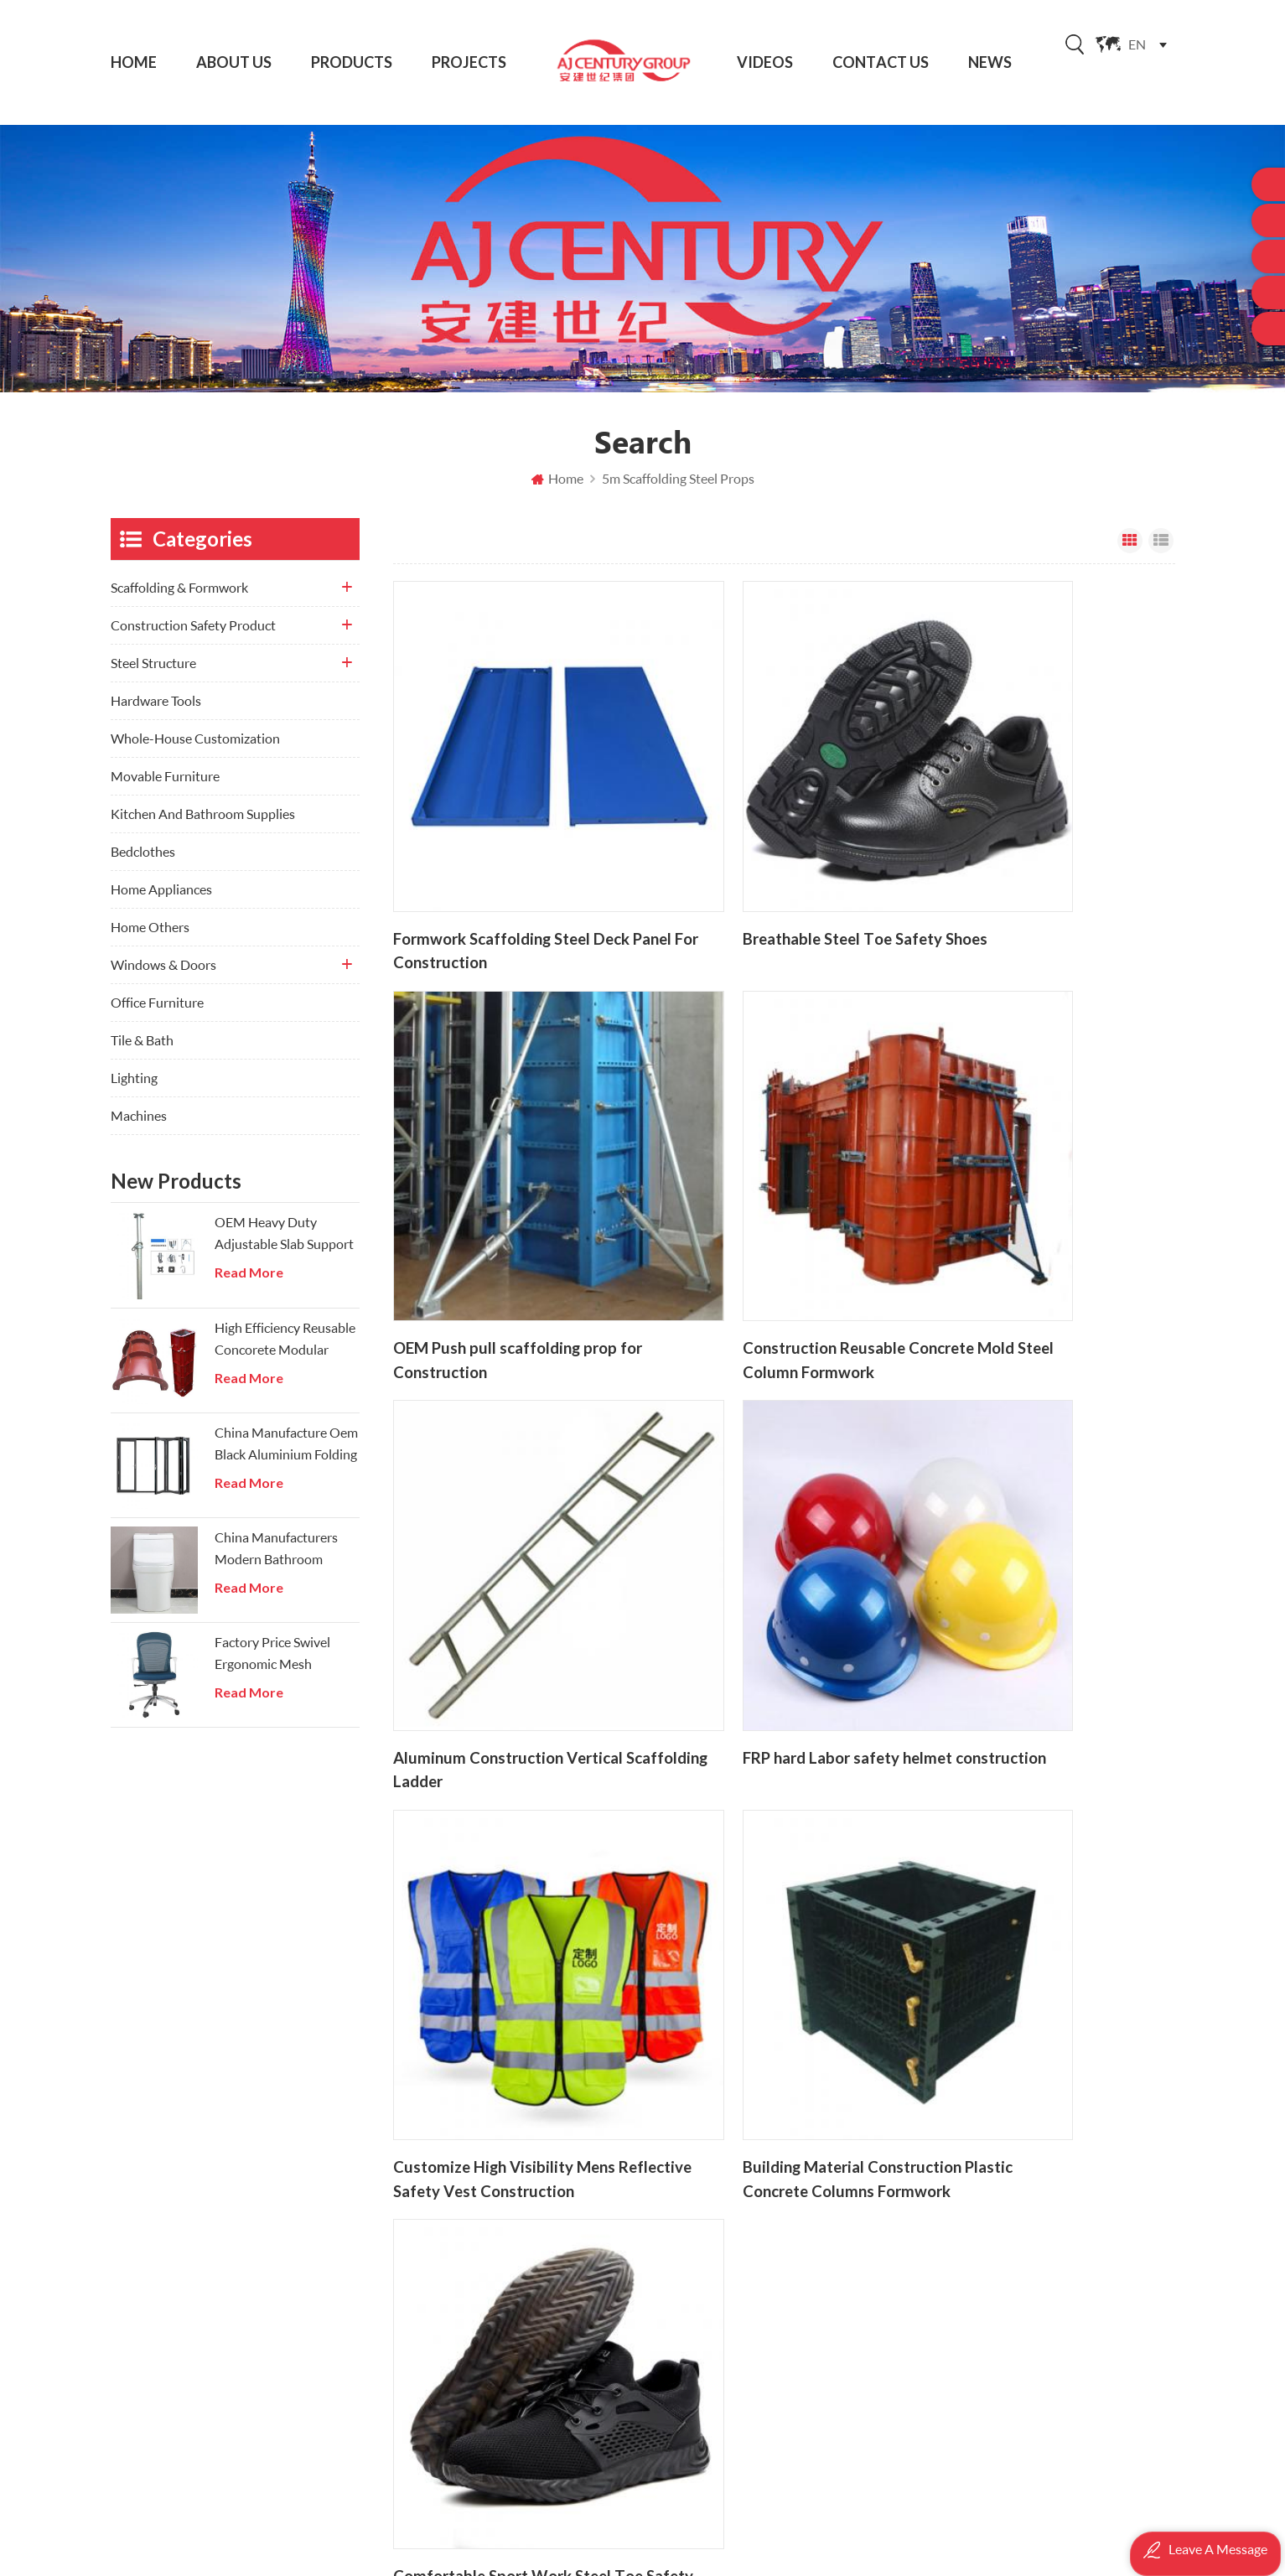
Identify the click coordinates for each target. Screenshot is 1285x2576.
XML (466, 2374)
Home (134, 62)
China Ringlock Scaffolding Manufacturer (798, 2374)
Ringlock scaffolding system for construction (798, 2247)
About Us (234, 62)
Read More (249, 1283)
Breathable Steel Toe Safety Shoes (762, 874)
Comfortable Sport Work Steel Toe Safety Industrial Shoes (1033, 1517)
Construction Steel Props (770, 2279)
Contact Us (880, 62)
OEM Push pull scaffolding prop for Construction (1034, 874)
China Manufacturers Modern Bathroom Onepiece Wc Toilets (276, 1560)
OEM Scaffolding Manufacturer (788, 2153)
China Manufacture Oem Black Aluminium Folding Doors (286, 1454)
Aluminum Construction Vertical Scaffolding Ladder (760, 1195)
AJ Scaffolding (786, 2547)
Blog (466, 2311)
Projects (469, 62)
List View (1161, 551)
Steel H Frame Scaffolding (771, 2406)
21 (829, 1587)
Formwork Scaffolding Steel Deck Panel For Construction (502, 874)
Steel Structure (153, 674)
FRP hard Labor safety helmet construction (1029, 1195)
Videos (765, 62)
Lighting (134, 1088)
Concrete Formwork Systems (781, 2438)
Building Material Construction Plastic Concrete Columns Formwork (772, 1517)
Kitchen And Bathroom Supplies (203, 824)
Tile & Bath (142, 1051)
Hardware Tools (156, 711)
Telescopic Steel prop (758, 2311)
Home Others (150, 938)
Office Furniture (157, 1013)
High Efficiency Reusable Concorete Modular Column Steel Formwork (285, 1350)
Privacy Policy (493, 2406)
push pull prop (741, 2343)
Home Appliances (161, 900)
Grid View (1130, 551)
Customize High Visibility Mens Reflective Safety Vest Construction (510, 1517)
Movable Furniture (165, 787)
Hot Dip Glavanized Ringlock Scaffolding (798, 2215)
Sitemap (476, 2343)
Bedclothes (143, 862)
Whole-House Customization (195, 749)
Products (351, 62)
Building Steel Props (756, 2183)
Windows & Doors (163, 975)
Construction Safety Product (193, 636)
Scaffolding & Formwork (179, 598)
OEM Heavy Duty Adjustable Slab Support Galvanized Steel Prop (284, 1245)
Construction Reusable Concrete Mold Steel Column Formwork (503, 1195)
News (990, 62)
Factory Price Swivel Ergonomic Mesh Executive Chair (272, 1665)
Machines (139, 1126)
